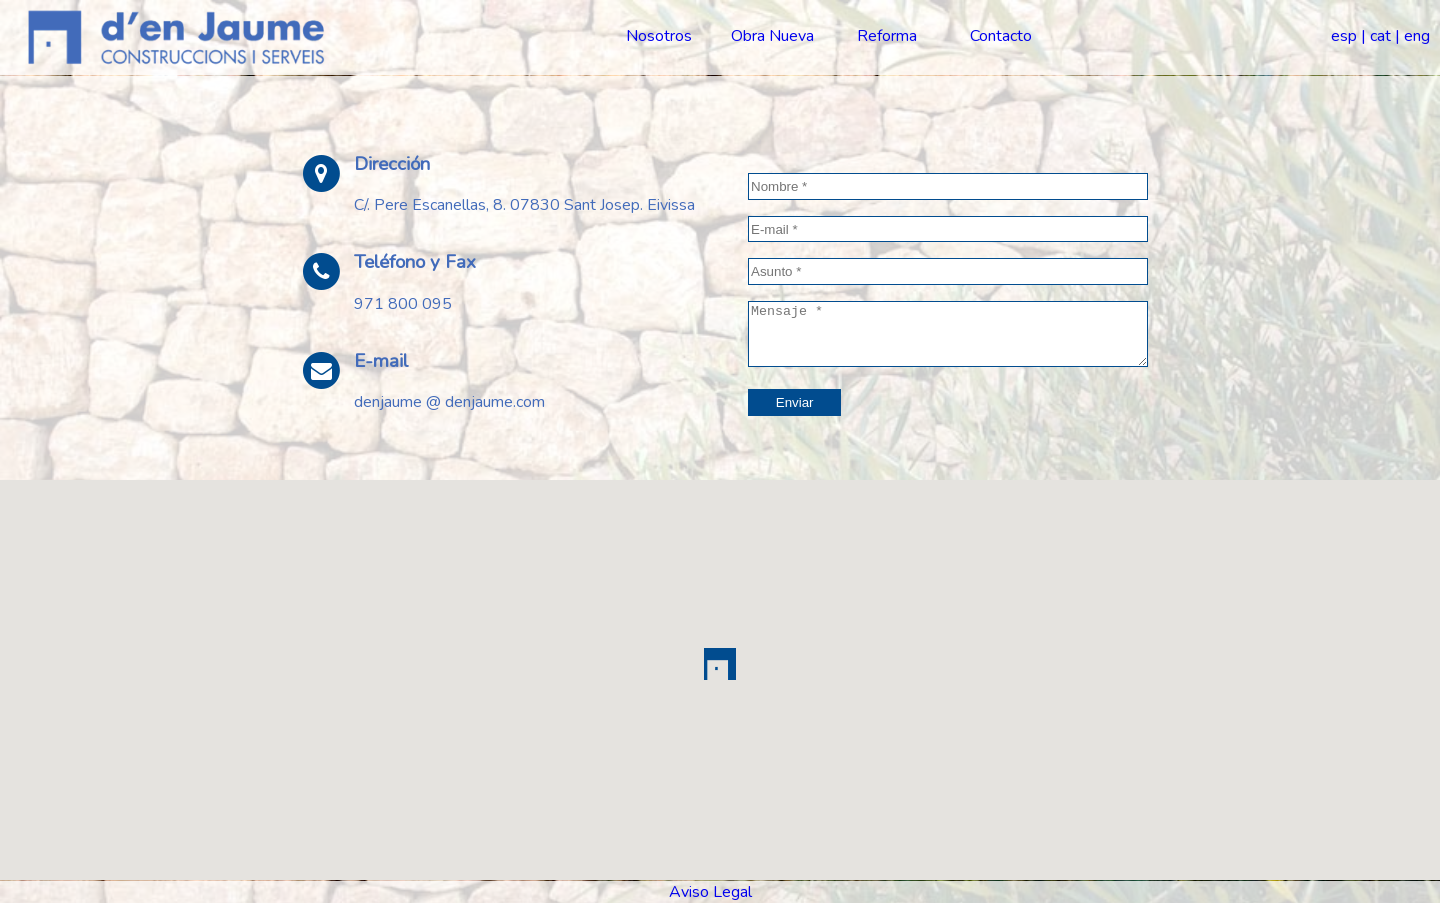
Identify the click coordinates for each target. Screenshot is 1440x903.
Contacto (1001, 36)
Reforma (887, 36)
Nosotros (659, 36)
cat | (1385, 36)
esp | (1348, 36)
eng (1417, 36)
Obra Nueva (772, 36)
